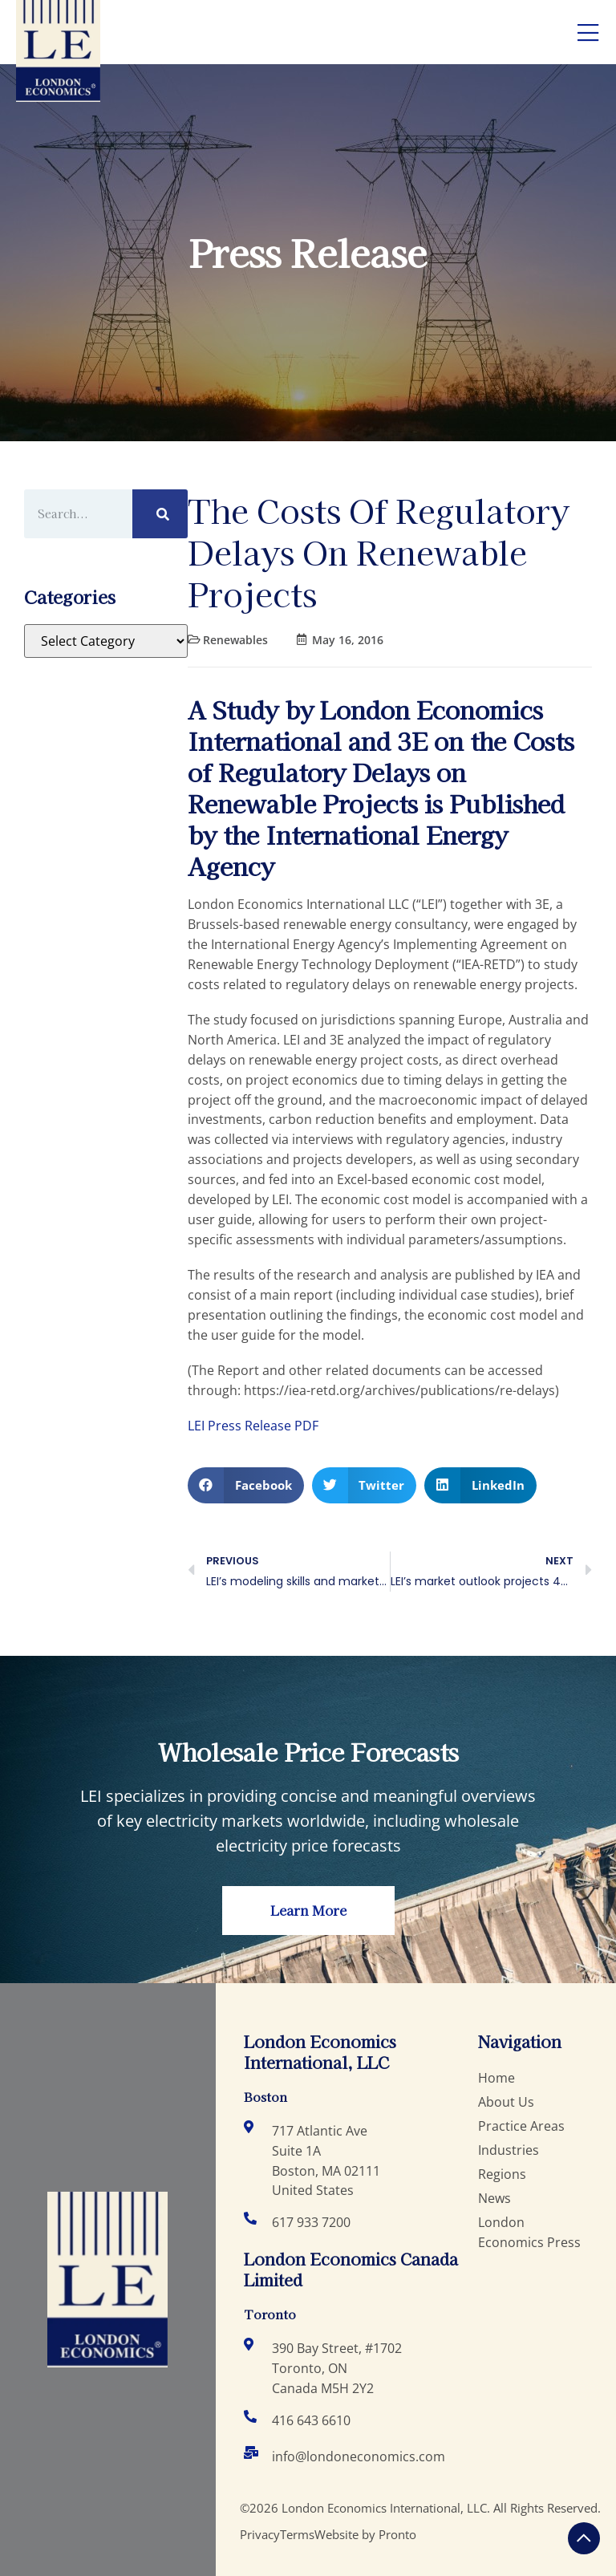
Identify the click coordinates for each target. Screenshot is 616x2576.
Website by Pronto (365, 2534)
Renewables (235, 639)
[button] (246, 1485)
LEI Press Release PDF (253, 1425)
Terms (297, 2534)
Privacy (260, 2534)
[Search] (160, 513)
